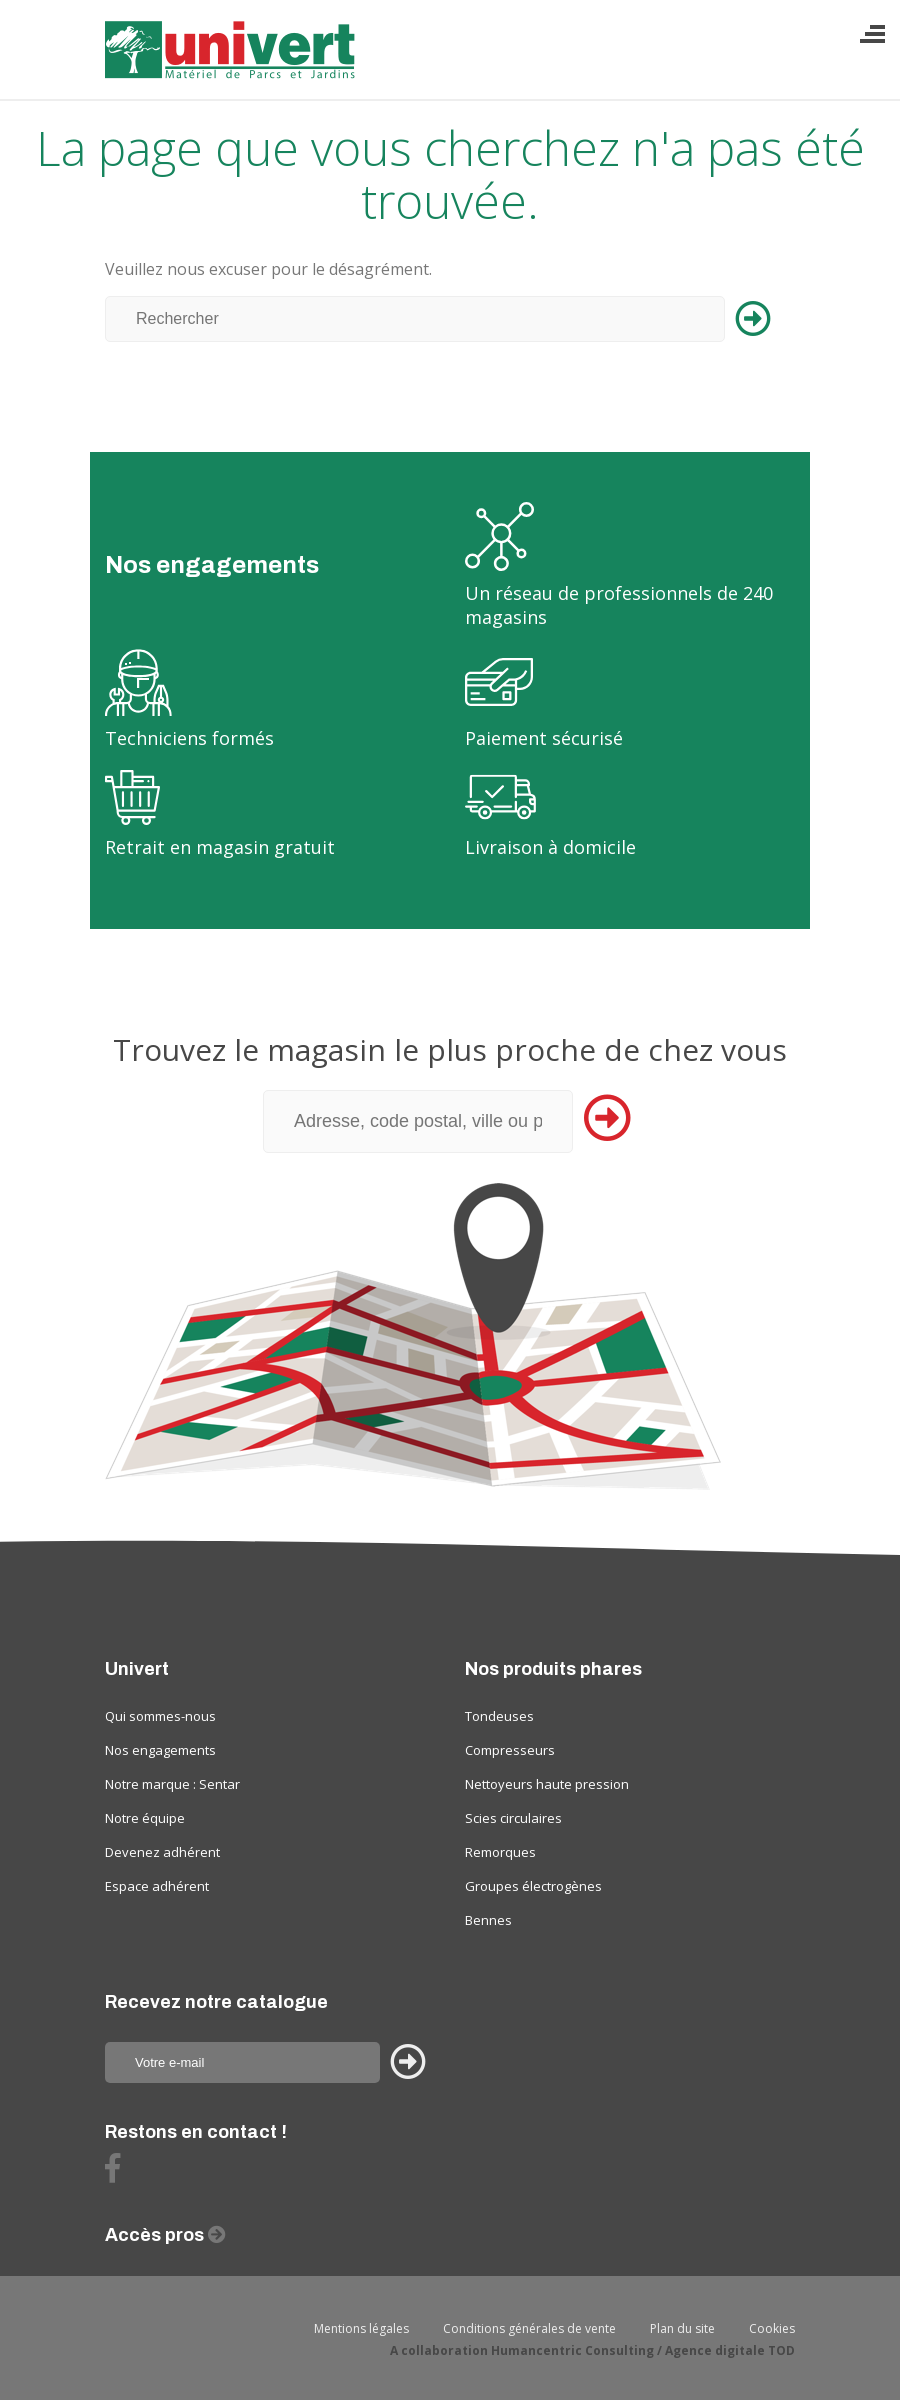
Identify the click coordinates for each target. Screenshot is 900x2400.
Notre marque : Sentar (172, 1784)
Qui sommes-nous (160, 1716)
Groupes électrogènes (533, 1886)
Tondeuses (499, 1716)
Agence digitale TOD (730, 2350)
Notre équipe (145, 1818)
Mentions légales (361, 2328)
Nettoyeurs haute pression (547, 1784)
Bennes (488, 1920)
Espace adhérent (157, 1886)
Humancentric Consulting (572, 2350)
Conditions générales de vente (529, 2328)
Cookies (772, 2328)
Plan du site (682, 2328)
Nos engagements (160, 1750)
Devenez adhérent (162, 1852)
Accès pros (156, 2235)
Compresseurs (510, 1750)
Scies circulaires (513, 1818)
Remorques (500, 1852)
